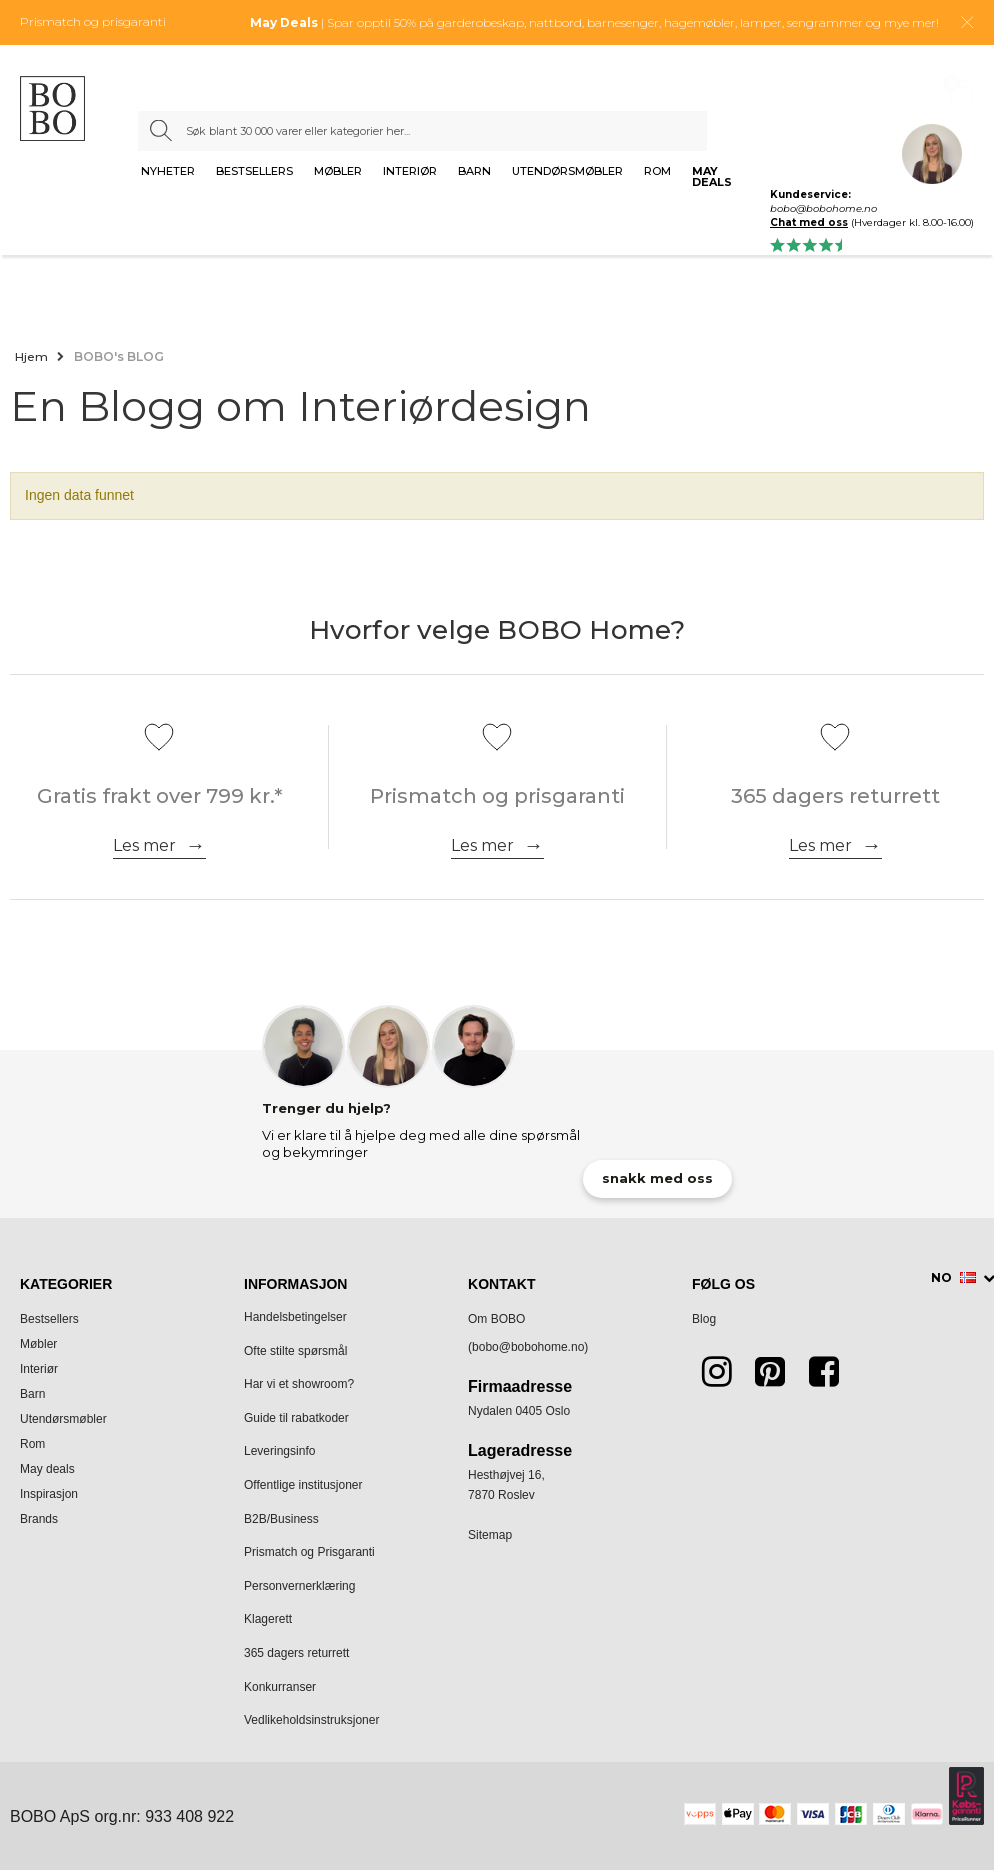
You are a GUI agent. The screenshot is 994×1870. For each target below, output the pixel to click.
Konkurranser (280, 1687)
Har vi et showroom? (299, 1384)
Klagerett (268, 1619)
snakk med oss (657, 1178)
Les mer (144, 845)
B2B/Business (281, 1519)
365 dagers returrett (296, 1653)
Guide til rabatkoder (296, 1418)
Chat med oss (809, 222)
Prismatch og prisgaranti (93, 21)
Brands (39, 1519)
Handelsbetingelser (295, 1317)
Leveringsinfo (279, 1451)
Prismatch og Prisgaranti (309, 1552)
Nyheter (168, 172)
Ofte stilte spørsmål (295, 1351)
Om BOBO (496, 1319)
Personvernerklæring (299, 1586)
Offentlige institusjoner (303, 1485)
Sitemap (490, 1535)
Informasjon (295, 1284)
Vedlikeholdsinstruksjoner (311, 1720)
